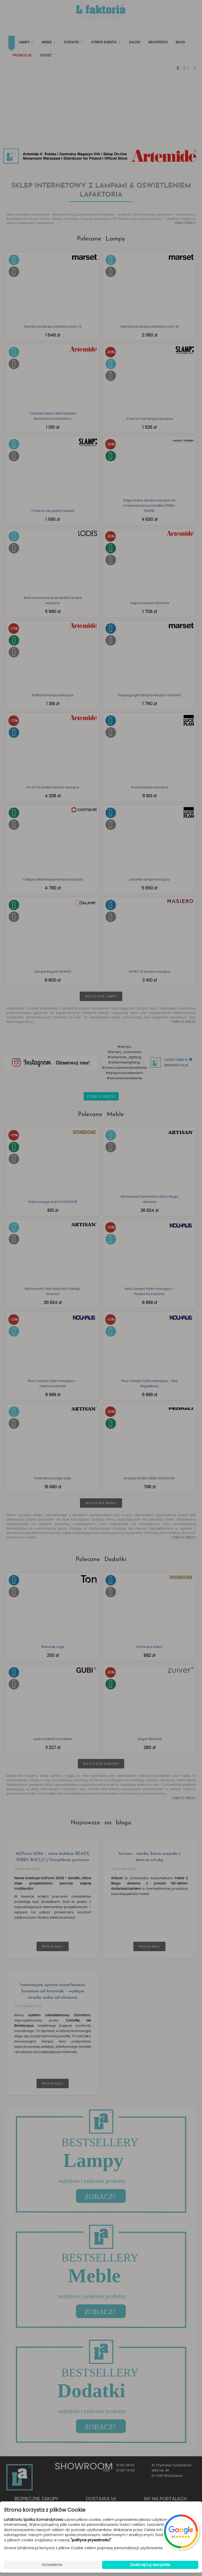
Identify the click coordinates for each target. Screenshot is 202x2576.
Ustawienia (52, 2564)
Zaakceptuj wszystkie (150, 2564)
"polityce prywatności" (90, 2540)
